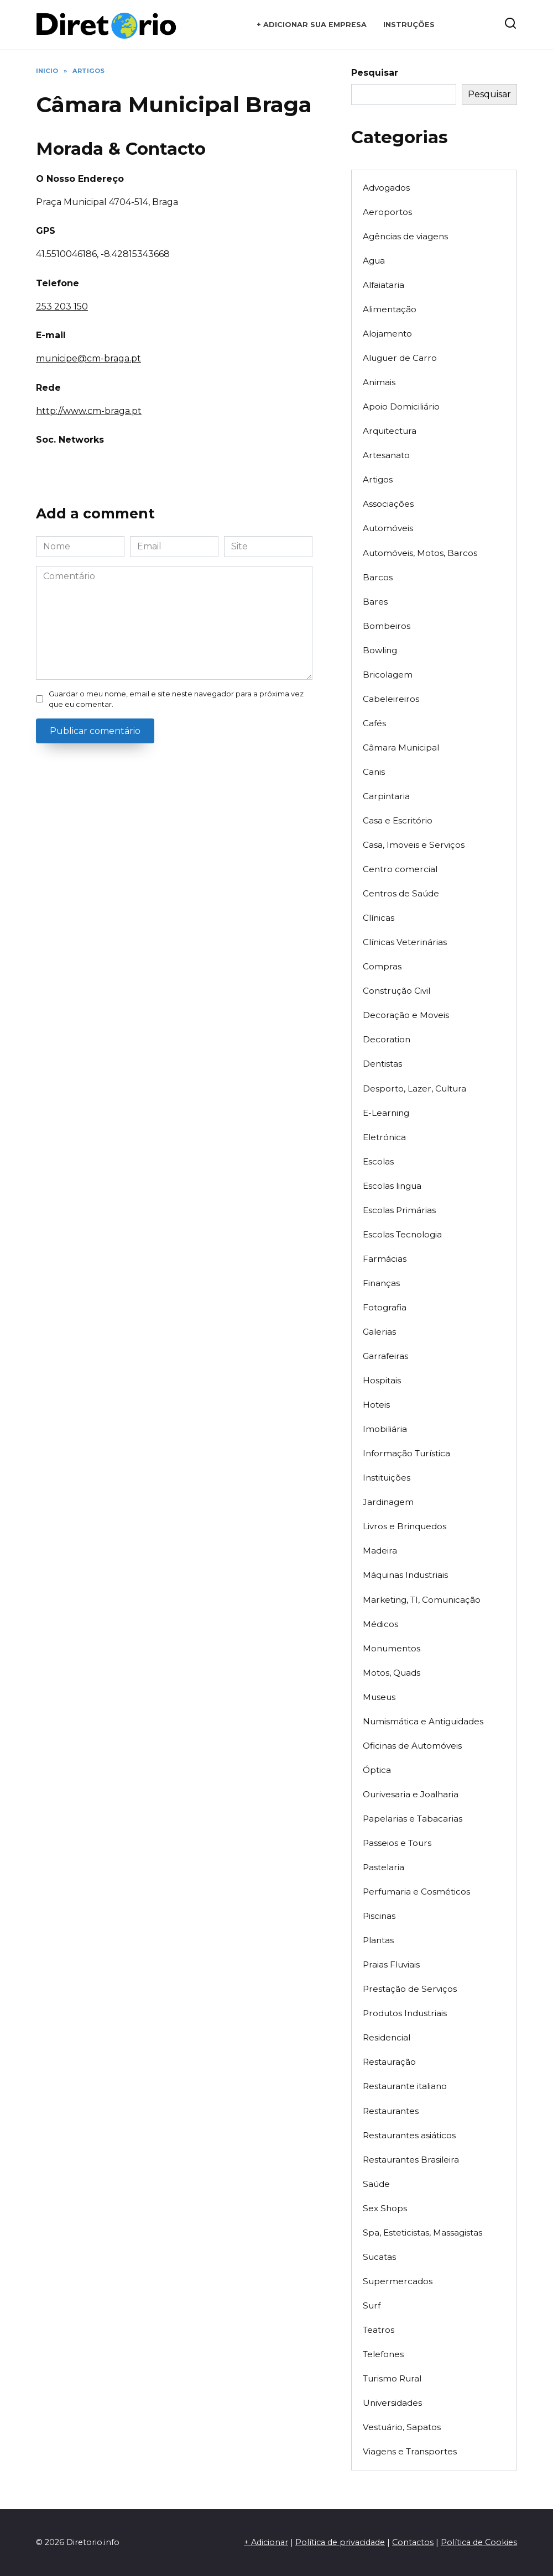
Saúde (376, 2184)
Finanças (381, 1283)
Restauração (389, 2061)
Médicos (380, 1624)
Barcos (378, 577)
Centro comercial (400, 869)
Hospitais (382, 1380)
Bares (375, 601)
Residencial (386, 2037)
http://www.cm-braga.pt (89, 411)
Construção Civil (396, 990)
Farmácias (384, 1258)
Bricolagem (388, 674)
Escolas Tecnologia (402, 1234)
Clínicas (378, 917)
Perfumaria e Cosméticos (416, 1891)
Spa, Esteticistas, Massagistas (422, 2232)
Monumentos (391, 1648)
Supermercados (397, 2281)
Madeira (380, 1550)
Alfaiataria (383, 285)
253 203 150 (62, 306)
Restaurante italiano (405, 2086)
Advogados (386, 187)
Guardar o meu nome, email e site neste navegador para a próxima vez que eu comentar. (176, 699)
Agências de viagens (405, 236)
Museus (379, 1697)
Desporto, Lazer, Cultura (414, 1088)
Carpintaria (386, 796)
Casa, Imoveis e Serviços (414, 845)
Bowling (380, 650)
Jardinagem (388, 1502)
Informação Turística (406, 1453)
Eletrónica (384, 1137)
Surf (371, 2305)
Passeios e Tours (397, 1843)
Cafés (374, 723)
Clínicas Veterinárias (405, 942)
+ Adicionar (266, 2542)
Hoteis (376, 1404)
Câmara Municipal (401, 747)
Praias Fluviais (391, 1964)
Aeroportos (387, 212)
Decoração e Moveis (406, 1015)
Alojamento (387, 333)
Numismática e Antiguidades (423, 1721)
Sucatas (379, 2257)
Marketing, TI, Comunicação (422, 1599)
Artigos (378, 479)
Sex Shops (385, 2208)
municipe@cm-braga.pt (88, 358)
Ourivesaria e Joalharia (410, 1794)
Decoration (386, 1039)
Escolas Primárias (399, 1210)
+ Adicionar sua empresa (312, 24)
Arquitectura (389, 431)
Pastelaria (383, 1867)
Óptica (377, 1770)
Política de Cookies (479, 2542)
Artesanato (386, 455)
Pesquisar (374, 72)
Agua (374, 260)
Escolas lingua (392, 1186)
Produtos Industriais (405, 2013)
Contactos (413, 2542)
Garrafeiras (385, 1356)
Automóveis (388, 528)
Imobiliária (385, 1429)
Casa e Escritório (397, 820)
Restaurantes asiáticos (409, 2135)
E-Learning (386, 1113)
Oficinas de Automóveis (412, 1745)
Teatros (378, 2330)
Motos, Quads (391, 1672)
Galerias (379, 1331)
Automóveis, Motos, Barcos (420, 553)
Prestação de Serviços (410, 1989)
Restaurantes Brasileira (411, 2159)
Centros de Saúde (401, 893)
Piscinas (379, 1916)
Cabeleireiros (391, 699)
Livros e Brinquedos (404, 1526)
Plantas (378, 1940)
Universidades (392, 2402)
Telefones (383, 2354)
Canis (374, 772)
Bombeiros (386, 626)
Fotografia (384, 1307)
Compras (382, 966)
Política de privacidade (340, 2542)
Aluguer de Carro (400, 358)
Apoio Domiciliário (401, 406)
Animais (379, 382)
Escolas (378, 1161)
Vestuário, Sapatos (402, 2427)
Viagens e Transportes (410, 2451)
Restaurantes (391, 2111)
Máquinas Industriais (405, 1575)
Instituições (386, 1477)
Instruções (409, 24)
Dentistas (382, 1063)
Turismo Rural (392, 2378)
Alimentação (389, 309)
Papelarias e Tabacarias (412, 1818)
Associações (388, 504)
